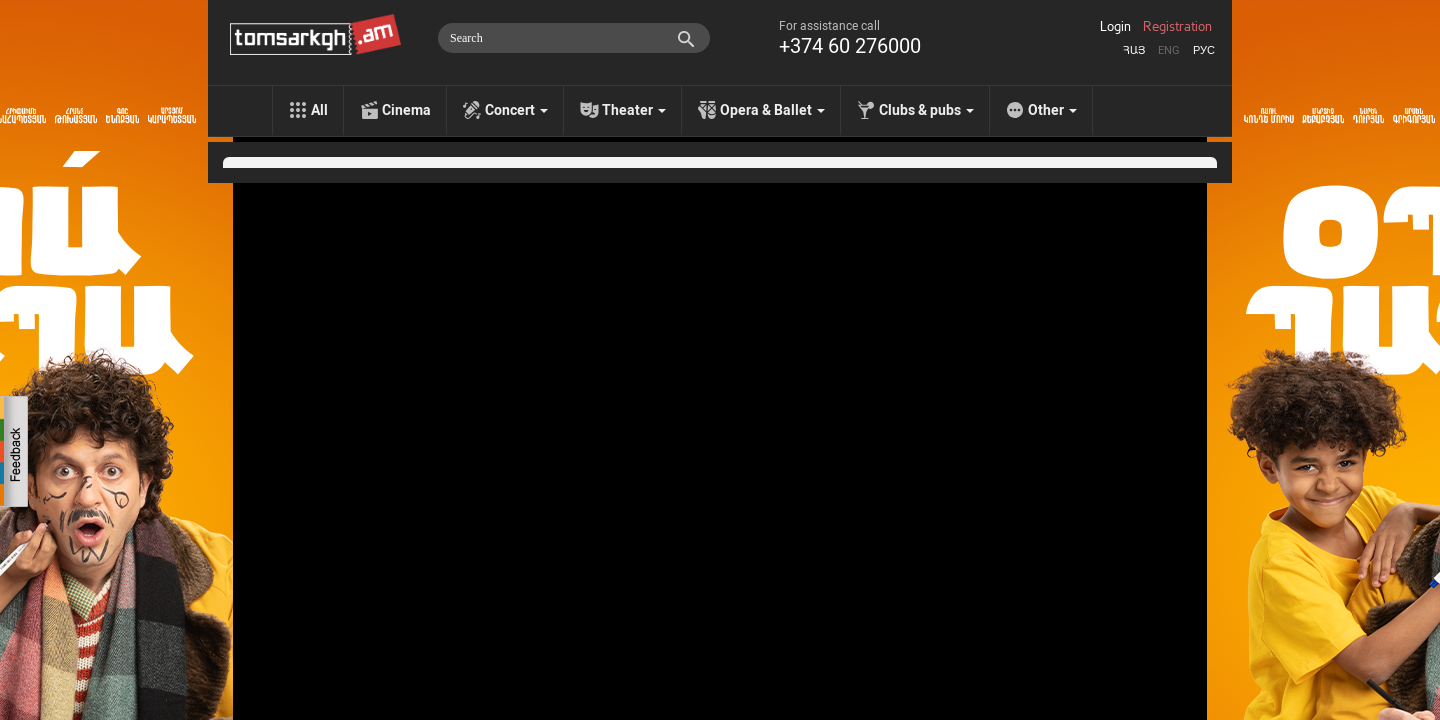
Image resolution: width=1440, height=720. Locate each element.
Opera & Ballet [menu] (772, 110)
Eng (1169, 50)
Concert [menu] (516, 110)
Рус (1204, 50)
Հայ (1134, 50)
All (319, 110)
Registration (1177, 27)
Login (1115, 27)
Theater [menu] (634, 110)
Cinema (406, 110)
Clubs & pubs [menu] (926, 110)
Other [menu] (1052, 110)
